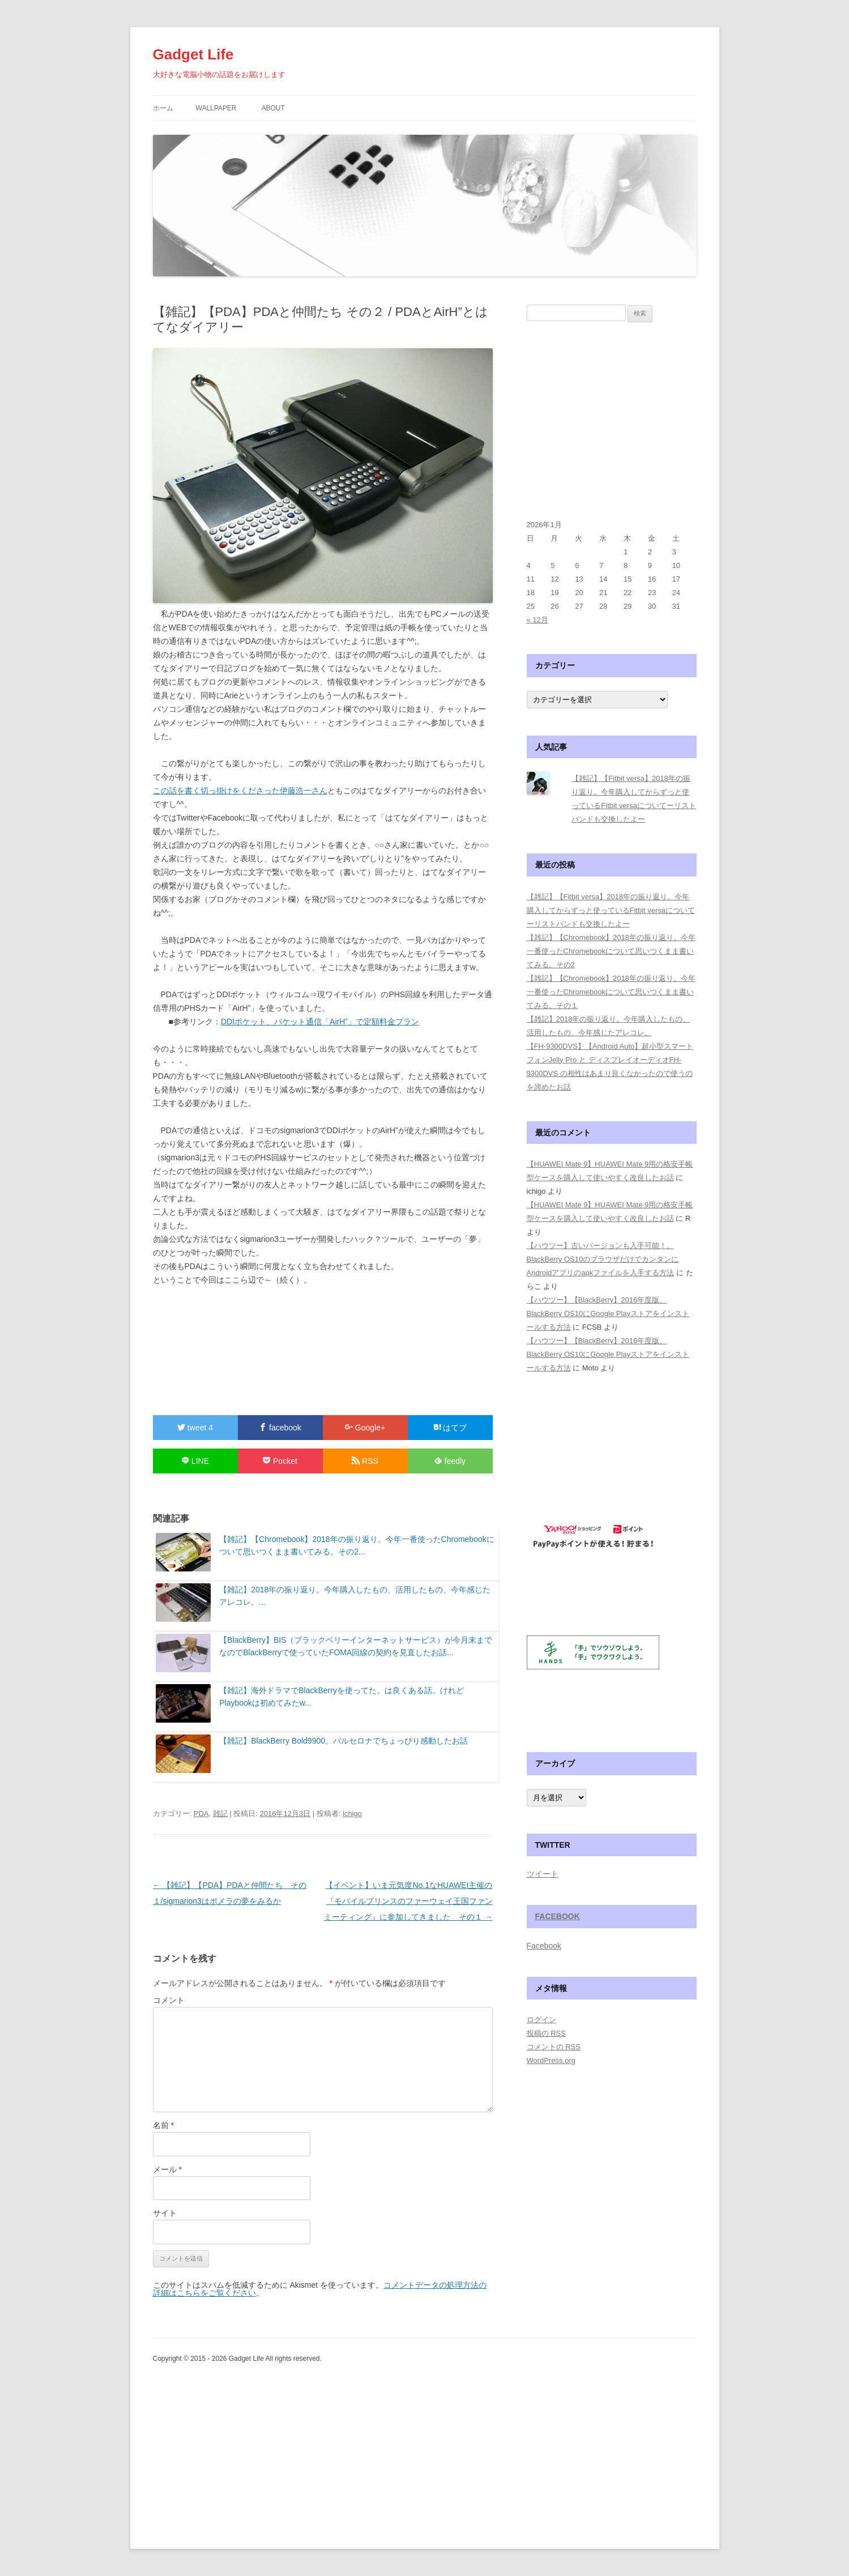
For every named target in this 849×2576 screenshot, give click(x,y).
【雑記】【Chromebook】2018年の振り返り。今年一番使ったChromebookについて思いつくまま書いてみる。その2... (356, 1545)
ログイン (541, 2019)
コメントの (554, 2047)
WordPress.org (551, 2060)
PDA (201, 1813)
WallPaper (216, 108)
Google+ (365, 1427)
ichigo (352, 1813)
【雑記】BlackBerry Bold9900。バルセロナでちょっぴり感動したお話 (343, 1740)
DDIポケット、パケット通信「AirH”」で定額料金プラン (320, 1021)
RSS (365, 1461)
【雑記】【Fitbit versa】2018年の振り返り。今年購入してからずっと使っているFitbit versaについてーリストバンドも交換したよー (611, 910)
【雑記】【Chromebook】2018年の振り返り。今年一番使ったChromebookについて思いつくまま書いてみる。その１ (611, 992)
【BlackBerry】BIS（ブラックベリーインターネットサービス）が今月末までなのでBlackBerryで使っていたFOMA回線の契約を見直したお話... (355, 1646)
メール (167, 2169)
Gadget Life (193, 54)
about (272, 108)
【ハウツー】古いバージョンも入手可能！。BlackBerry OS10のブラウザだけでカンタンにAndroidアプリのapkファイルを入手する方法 (603, 1259)
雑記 (220, 1813)
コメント (169, 2000)
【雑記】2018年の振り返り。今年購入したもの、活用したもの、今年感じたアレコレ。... (354, 1596)
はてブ (450, 1427)
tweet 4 (195, 1427)
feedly (450, 1461)
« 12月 (537, 620)
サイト (165, 2213)
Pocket (280, 1461)
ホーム (163, 108)
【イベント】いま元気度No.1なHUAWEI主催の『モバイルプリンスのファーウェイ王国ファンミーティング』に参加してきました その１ (408, 1901)
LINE (195, 1461)
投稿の (546, 2033)
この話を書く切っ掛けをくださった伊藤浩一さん (240, 790)
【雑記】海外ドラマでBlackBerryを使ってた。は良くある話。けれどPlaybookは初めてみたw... (341, 1696)
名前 (163, 2125)
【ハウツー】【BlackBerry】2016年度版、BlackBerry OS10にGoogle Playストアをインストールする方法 (608, 1313)
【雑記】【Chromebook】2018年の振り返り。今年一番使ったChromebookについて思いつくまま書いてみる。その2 (611, 951)
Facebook (557, 1916)
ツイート (542, 1873)
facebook (280, 1427)
